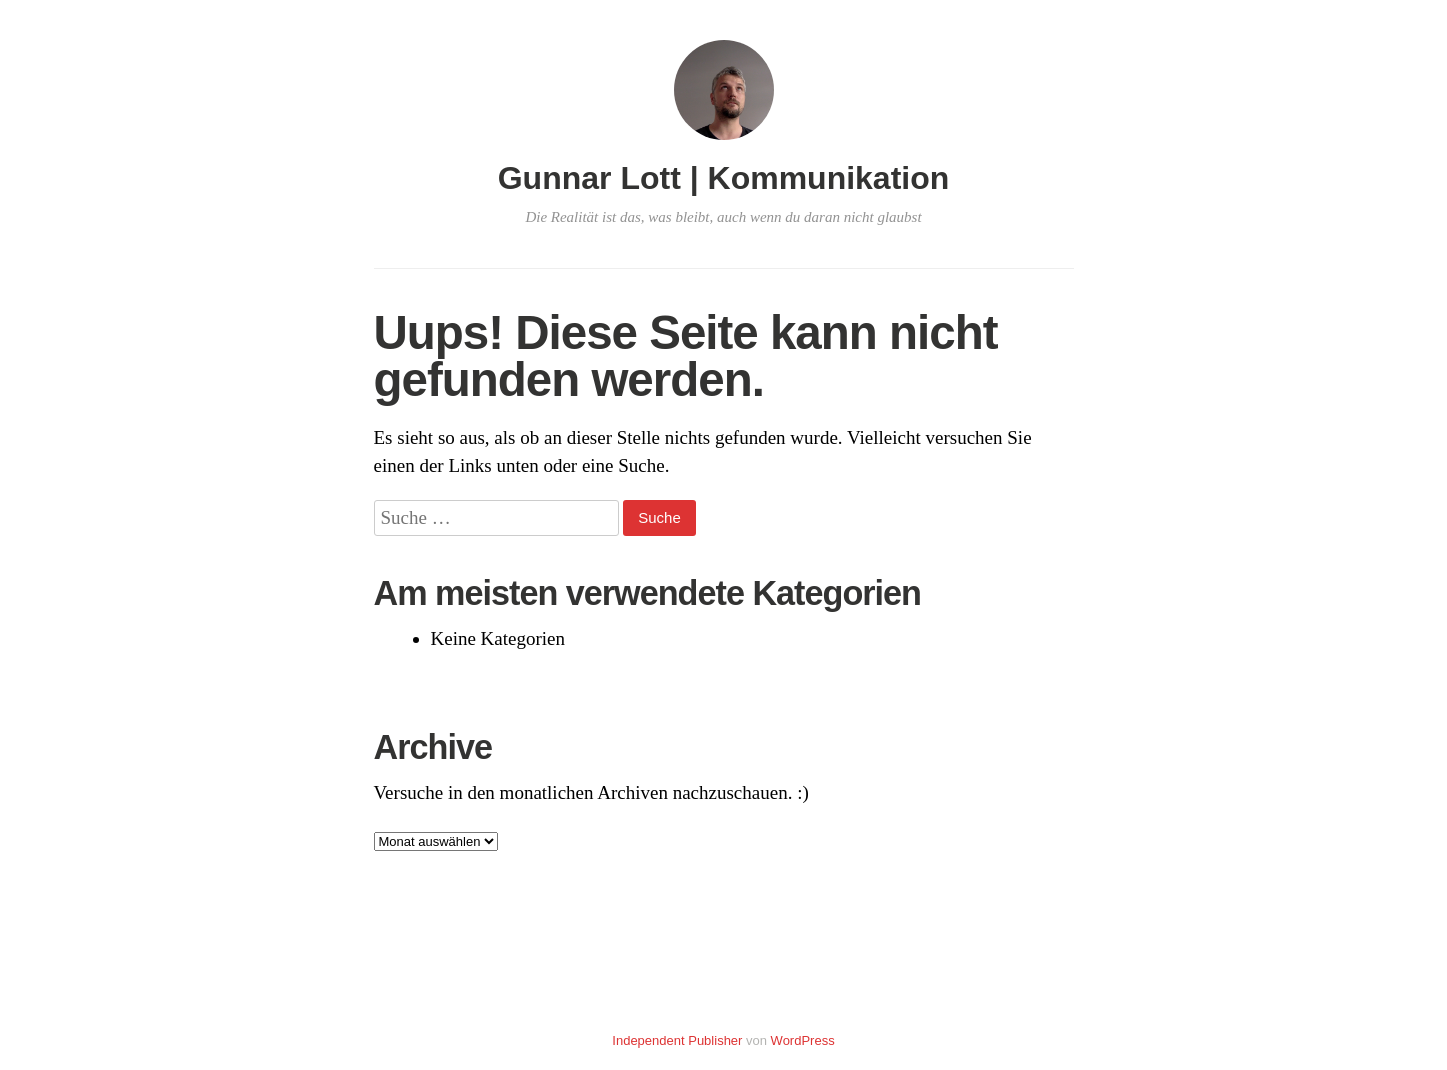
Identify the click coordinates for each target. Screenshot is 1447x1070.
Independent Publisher (677, 1040)
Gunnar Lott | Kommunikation (724, 178)
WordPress (803, 1040)
